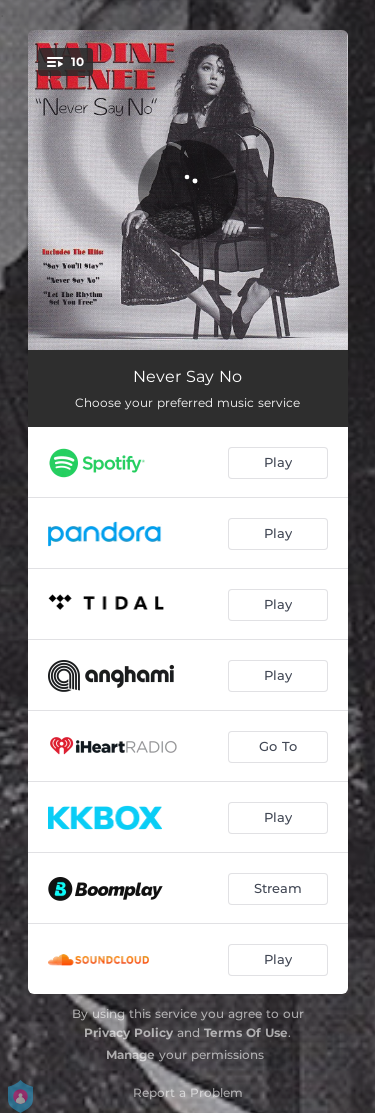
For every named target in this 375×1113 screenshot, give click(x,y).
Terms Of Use (246, 1032)
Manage (130, 1054)
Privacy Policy (128, 1032)
